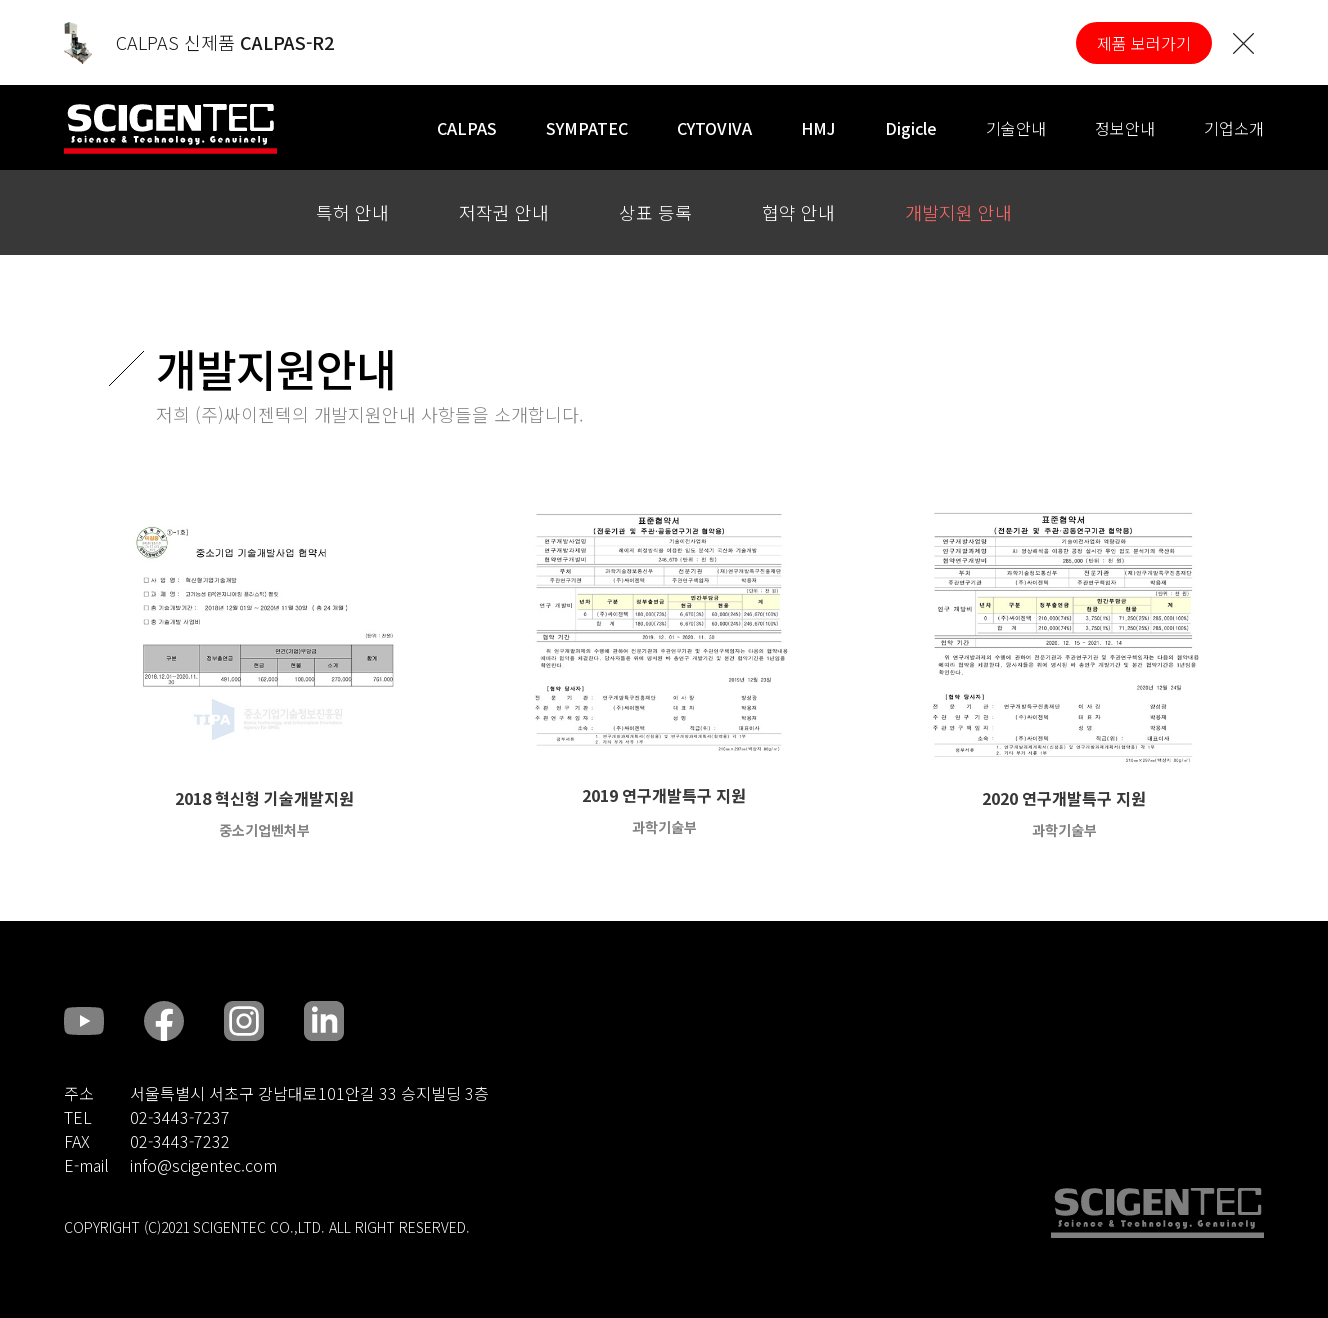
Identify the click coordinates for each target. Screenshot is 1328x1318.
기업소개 (1234, 128)
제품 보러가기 (1144, 43)
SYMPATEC (587, 128)
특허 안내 (352, 212)
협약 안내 (798, 212)
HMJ (818, 128)
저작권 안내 (504, 212)
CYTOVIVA (714, 128)
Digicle (911, 128)
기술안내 (1016, 128)
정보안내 (1125, 128)
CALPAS (467, 128)
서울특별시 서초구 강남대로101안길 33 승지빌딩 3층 (309, 1093)
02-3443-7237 (180, 1117)
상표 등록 (655, 212)
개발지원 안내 (958, 212)
